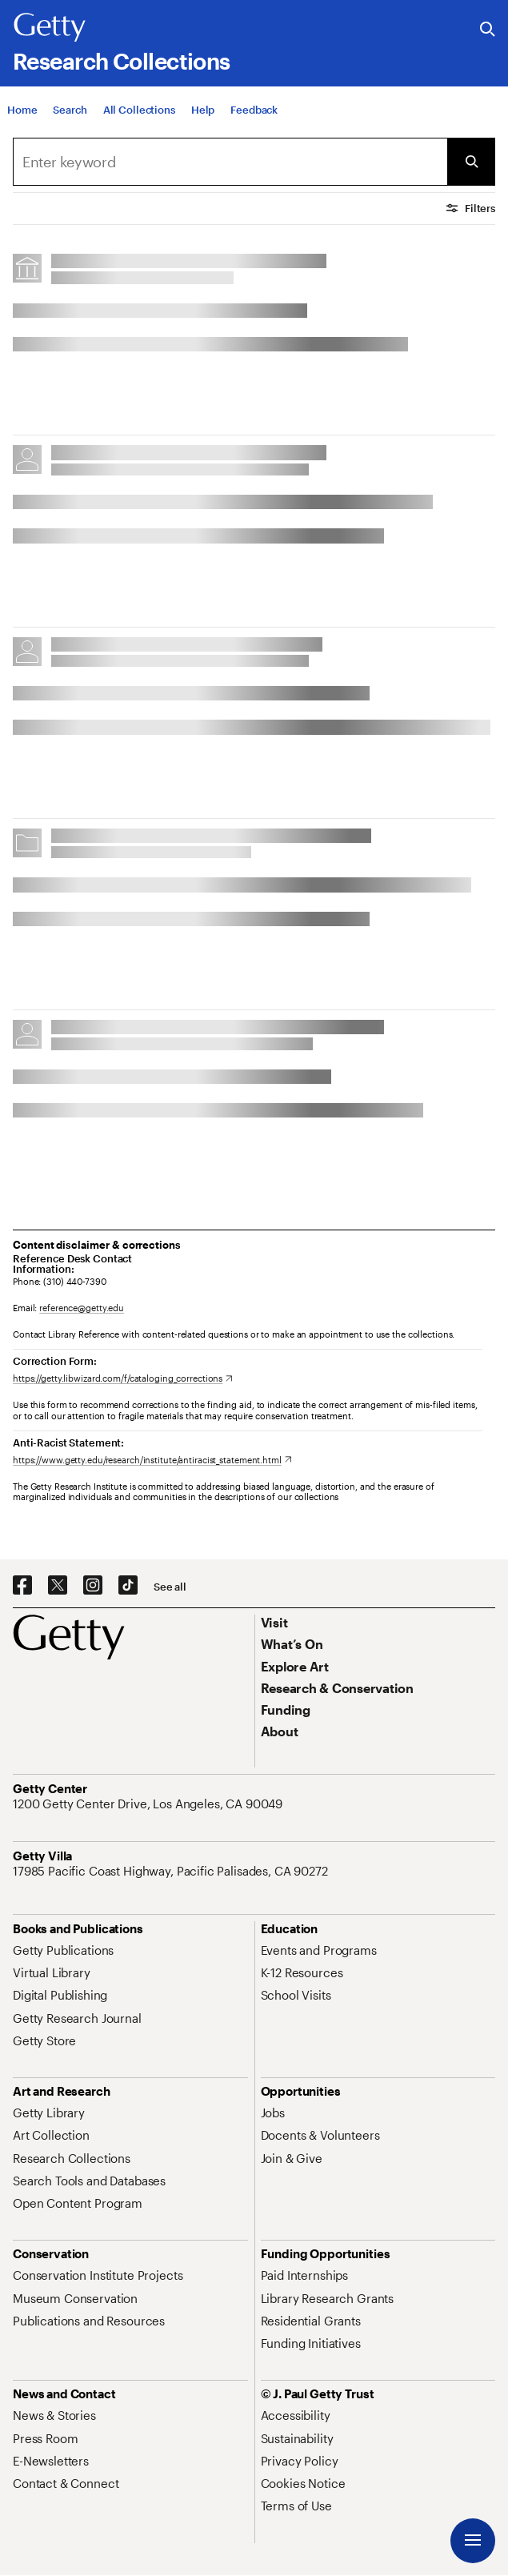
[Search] (69, 122)
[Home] (22, 122)
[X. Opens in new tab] (57, 1585)
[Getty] (49, 28)
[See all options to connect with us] (170, 1587)
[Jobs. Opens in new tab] (273, 2112)
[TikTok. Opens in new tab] (128, 1585)
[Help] (202, 122)
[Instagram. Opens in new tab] (92, 1585)
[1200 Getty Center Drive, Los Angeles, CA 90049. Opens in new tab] (149, 1804)
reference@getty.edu (81, 1307)
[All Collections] (139, 122)
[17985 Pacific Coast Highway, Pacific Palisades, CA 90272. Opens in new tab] (172, 1871)
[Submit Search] (471, 162)
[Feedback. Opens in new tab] (254, 122)
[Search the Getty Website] (487, 30)
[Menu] (472, 2540)
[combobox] (230, 162)
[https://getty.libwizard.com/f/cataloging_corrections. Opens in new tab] (123, 1378)
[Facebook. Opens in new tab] (22, 1585)
